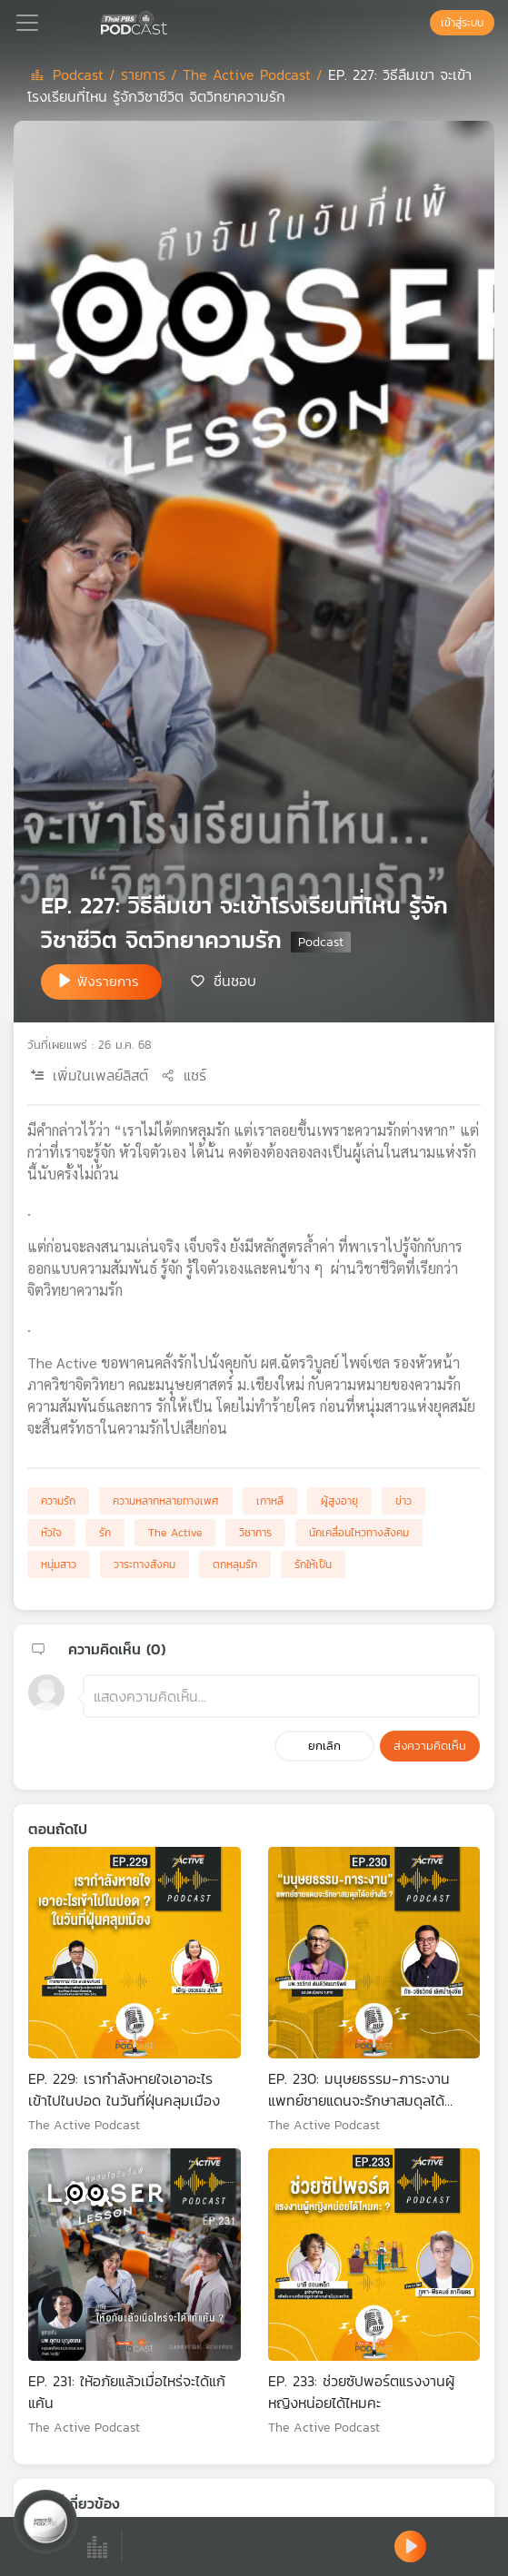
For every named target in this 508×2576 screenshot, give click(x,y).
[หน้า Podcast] (171, 21)
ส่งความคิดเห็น (429, 1745)
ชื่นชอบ (235, 981)
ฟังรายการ (108, 981)
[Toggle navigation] (27, 22)
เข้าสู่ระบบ (462, 23)
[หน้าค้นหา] (421, 22)
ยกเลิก (324, 1745)
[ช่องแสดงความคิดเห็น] (281, 1696)
